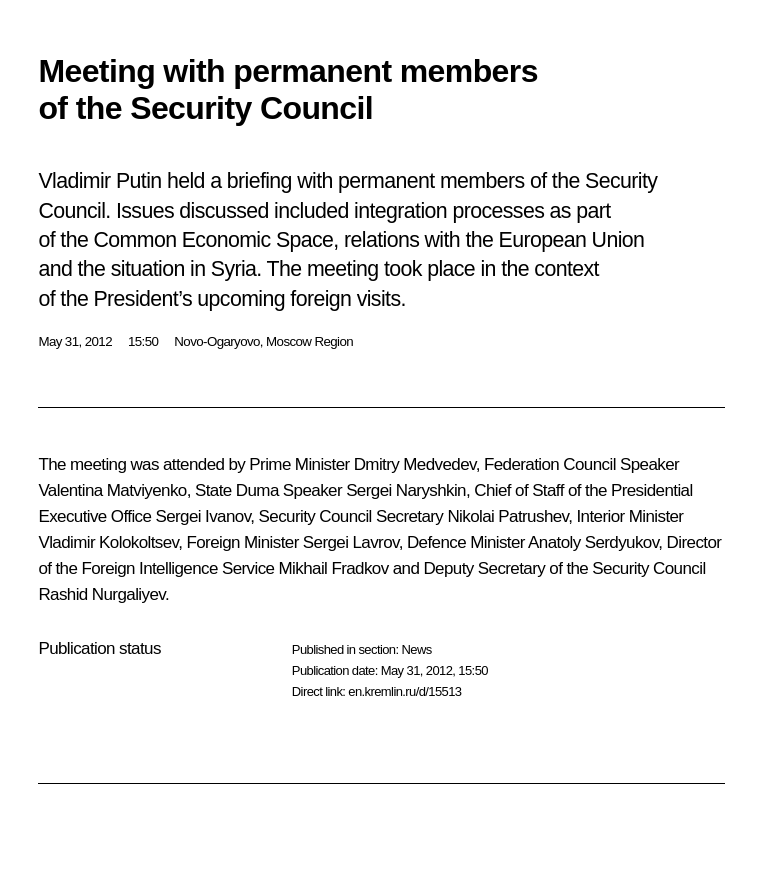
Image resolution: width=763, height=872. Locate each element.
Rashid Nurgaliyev (101, 594)
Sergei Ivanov (202, 516)
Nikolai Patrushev (507, 516)
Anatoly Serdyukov (593, 542)
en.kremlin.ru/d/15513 (404, 691)
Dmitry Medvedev (415, 464)
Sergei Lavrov (351, 542)
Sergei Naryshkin (406, 490)
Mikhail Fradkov (334, 568)
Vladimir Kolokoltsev (108, 542)
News (416, 649)
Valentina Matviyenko (112, 490)
